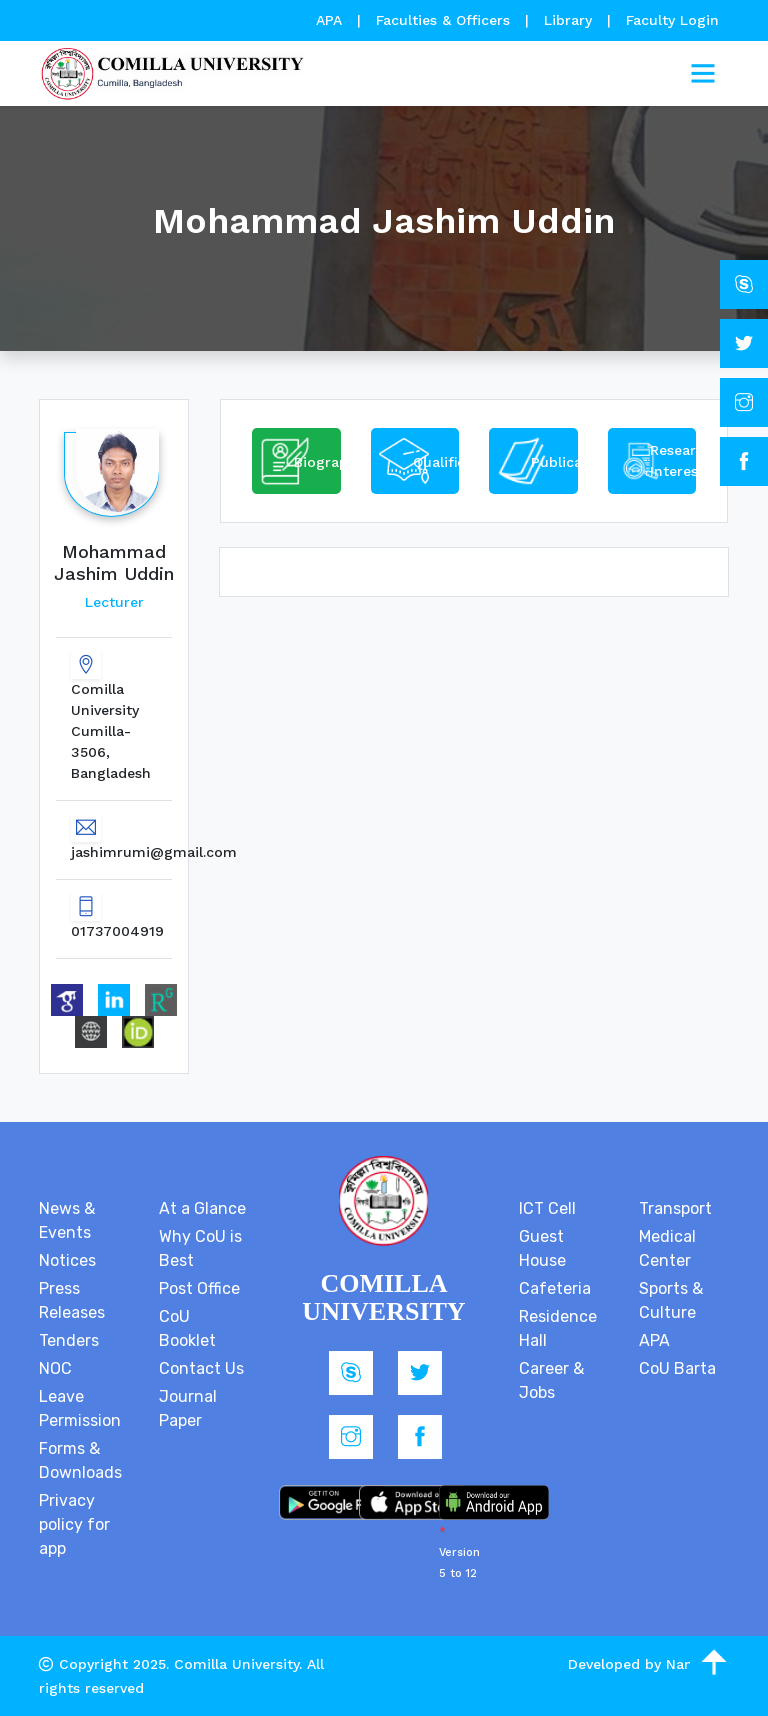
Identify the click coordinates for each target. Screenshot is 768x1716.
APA (331, 20)
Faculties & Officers (443, 20)
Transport (675, 1208)
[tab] (296, 461)
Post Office (199, 1288)
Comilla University (236, 1664)
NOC (55, 1368)
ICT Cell (547, 1208)
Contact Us (201, 1368)
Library (570, 20)
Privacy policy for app (74, 1524)
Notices (67, 1260)
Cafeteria (555, 1288)
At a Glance (202, 1208)
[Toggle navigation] (703, 74)
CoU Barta (677, 1368)
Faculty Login (672, 20)
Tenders (69, 1340)
